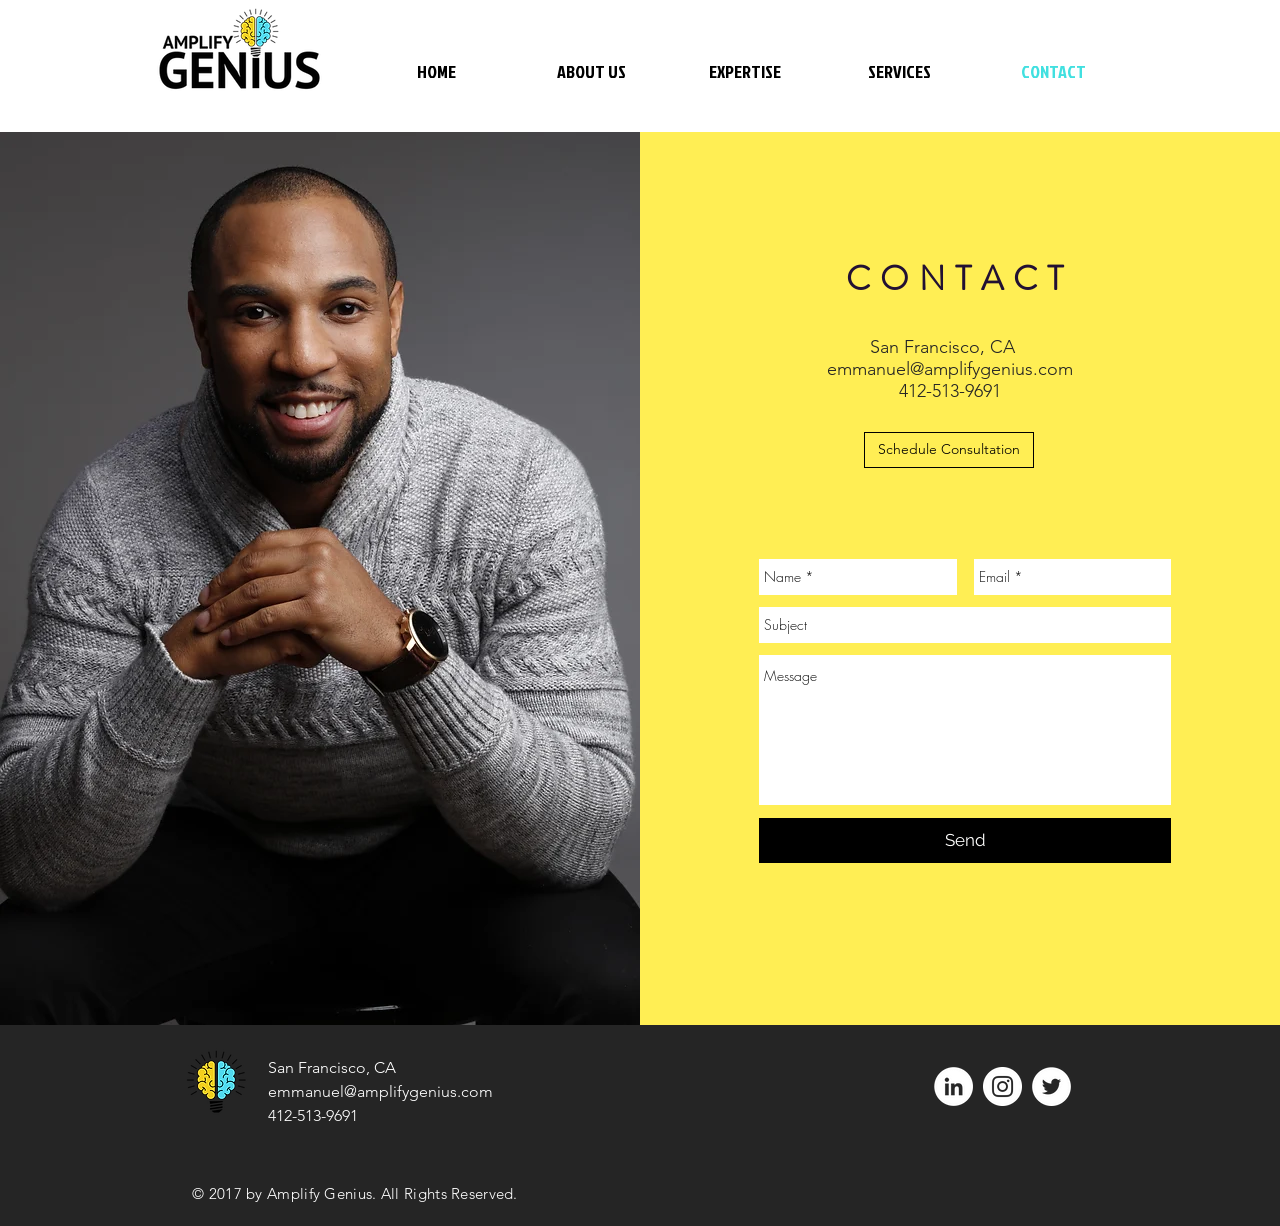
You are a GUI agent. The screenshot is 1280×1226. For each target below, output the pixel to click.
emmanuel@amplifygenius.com (950, 369)
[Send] (965, 840)
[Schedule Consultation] (949, 450)
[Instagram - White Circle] (1002, 1086)
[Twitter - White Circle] (1051, 1086)
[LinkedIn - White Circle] (953, 1086)
